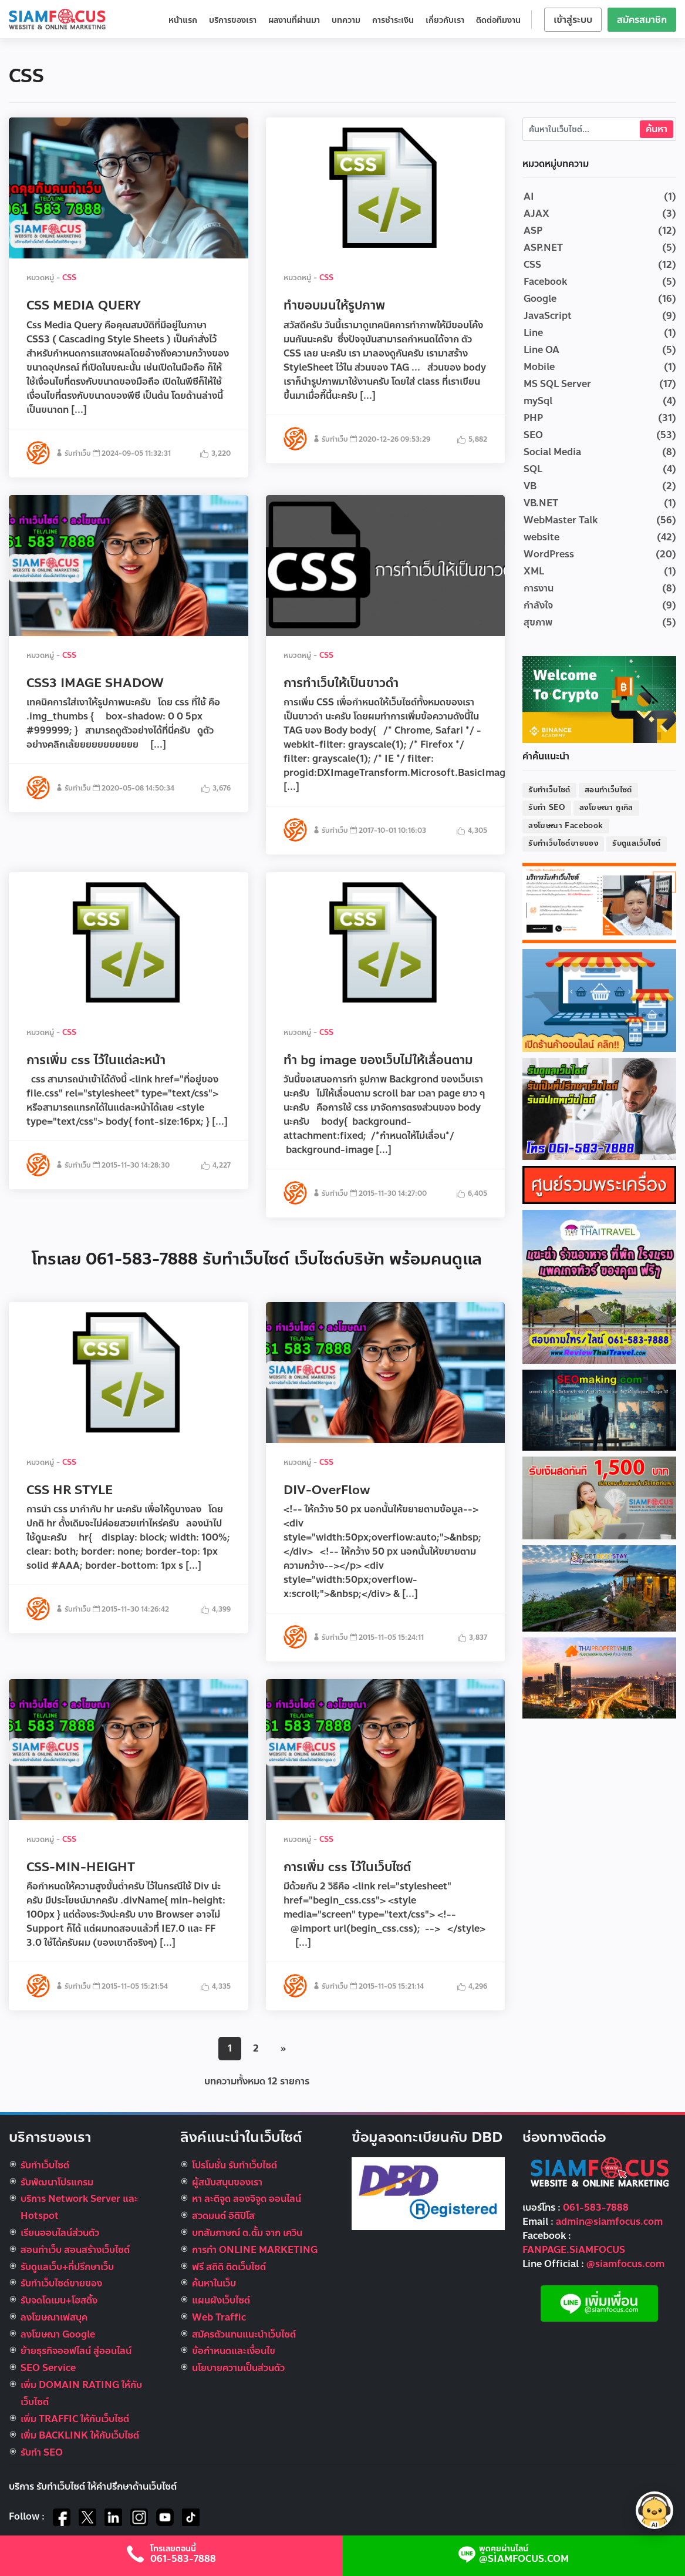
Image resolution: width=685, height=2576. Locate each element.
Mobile (539, 366)
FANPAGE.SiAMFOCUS (573, 2249)
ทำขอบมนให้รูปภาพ (334, 305)
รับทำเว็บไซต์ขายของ (563, 843)
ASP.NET (543, 247)
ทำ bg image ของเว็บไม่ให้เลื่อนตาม (378, 1060)
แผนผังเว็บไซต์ (221, 2300)
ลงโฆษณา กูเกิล (606, 807)
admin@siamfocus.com (609, 2221)
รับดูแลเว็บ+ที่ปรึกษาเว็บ (67, 2266)
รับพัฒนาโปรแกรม (57, 2182)
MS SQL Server (557, 383)
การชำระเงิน (393, 20)
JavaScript (548, 315)
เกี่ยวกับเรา (445, 20)
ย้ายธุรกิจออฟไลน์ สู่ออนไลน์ (76, 2350)
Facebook (545, 281)
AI (529, 196)
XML (534, 571)
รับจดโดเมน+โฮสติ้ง (59, 2300)
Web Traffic (219, 2317)
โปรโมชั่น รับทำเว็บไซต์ (234, 2165)
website (541, 537)
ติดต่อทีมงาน (498, 20)
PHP (533, 418)
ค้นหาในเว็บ (214, 2283)
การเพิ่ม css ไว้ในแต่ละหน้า (96, 1060)
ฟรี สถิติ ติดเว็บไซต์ (229, 2266)
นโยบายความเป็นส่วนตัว (238, 2367)
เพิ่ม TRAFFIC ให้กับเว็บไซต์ (75, 2419)
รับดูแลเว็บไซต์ (636, 843)
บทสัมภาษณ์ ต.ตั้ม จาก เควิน (247, 2232)
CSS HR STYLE (69, 1490)
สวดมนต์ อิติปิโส (223, 2215)
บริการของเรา (233, 20)
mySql (538, 401)
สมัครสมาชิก (642, 19)
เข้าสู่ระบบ (573, 19)
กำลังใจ (538, 605)
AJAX (536, 213)
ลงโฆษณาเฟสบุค (54, 2317)
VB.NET (541, 503)
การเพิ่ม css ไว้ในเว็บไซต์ (347, 1867)
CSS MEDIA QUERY (83, 305)
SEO (533, 435)
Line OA (541, 349)
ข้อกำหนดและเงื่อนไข (233, 2350)
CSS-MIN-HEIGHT (80, 1867)
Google (540, 298)
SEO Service (48, 2367)
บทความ (346, 20)
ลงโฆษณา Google (58, 2334)
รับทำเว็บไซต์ (549, 790)
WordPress (549, 554)
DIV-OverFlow (327, 1490)
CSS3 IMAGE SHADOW (95, 683)
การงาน (539, 588)
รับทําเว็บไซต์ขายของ (61, 2283)
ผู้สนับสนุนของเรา (227, 2182)
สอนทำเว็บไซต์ (608, 790)
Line (533, 332)
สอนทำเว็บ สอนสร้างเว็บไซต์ (75, 2249)
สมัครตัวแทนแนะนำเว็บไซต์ (244, 2334)
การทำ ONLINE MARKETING (255, 2249)
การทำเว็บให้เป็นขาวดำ (341, 683)
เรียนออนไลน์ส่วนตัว (60, 2232)
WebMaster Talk (561, 520)
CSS (69, 278)
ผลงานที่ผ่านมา (294, 20)
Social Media (552, 452)
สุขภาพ (538, 622)
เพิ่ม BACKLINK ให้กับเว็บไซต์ (80, 2435)
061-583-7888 (596, 2207)
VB (530, 486)
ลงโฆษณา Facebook (565, 826)
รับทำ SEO (546, 807)
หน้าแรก (182, 20)
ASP (533, 230)
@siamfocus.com (625, 2263)
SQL (533, 469)
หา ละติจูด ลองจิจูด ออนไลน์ (246, 2198)
